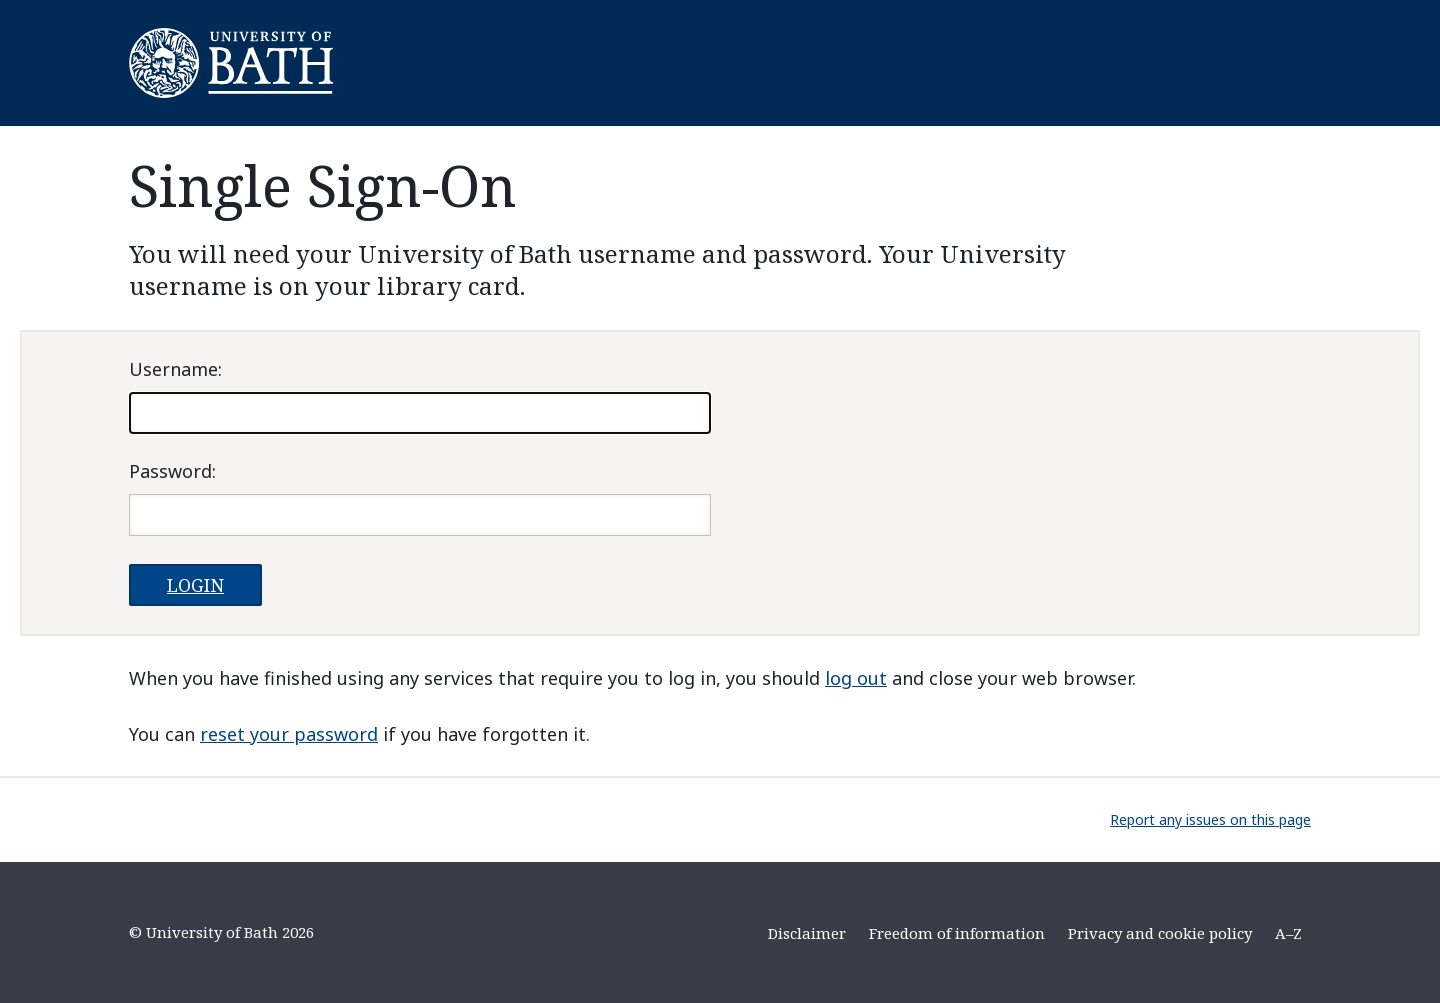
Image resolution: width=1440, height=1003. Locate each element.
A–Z (1288, 933)
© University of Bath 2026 (221, 932)
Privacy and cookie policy (1160, 933)
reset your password (289, 734)
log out (856, 678)
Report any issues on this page (1210, 819)
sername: (175, 369)
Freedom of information (957, 933)
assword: (172, 471)
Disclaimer (807, 933)
